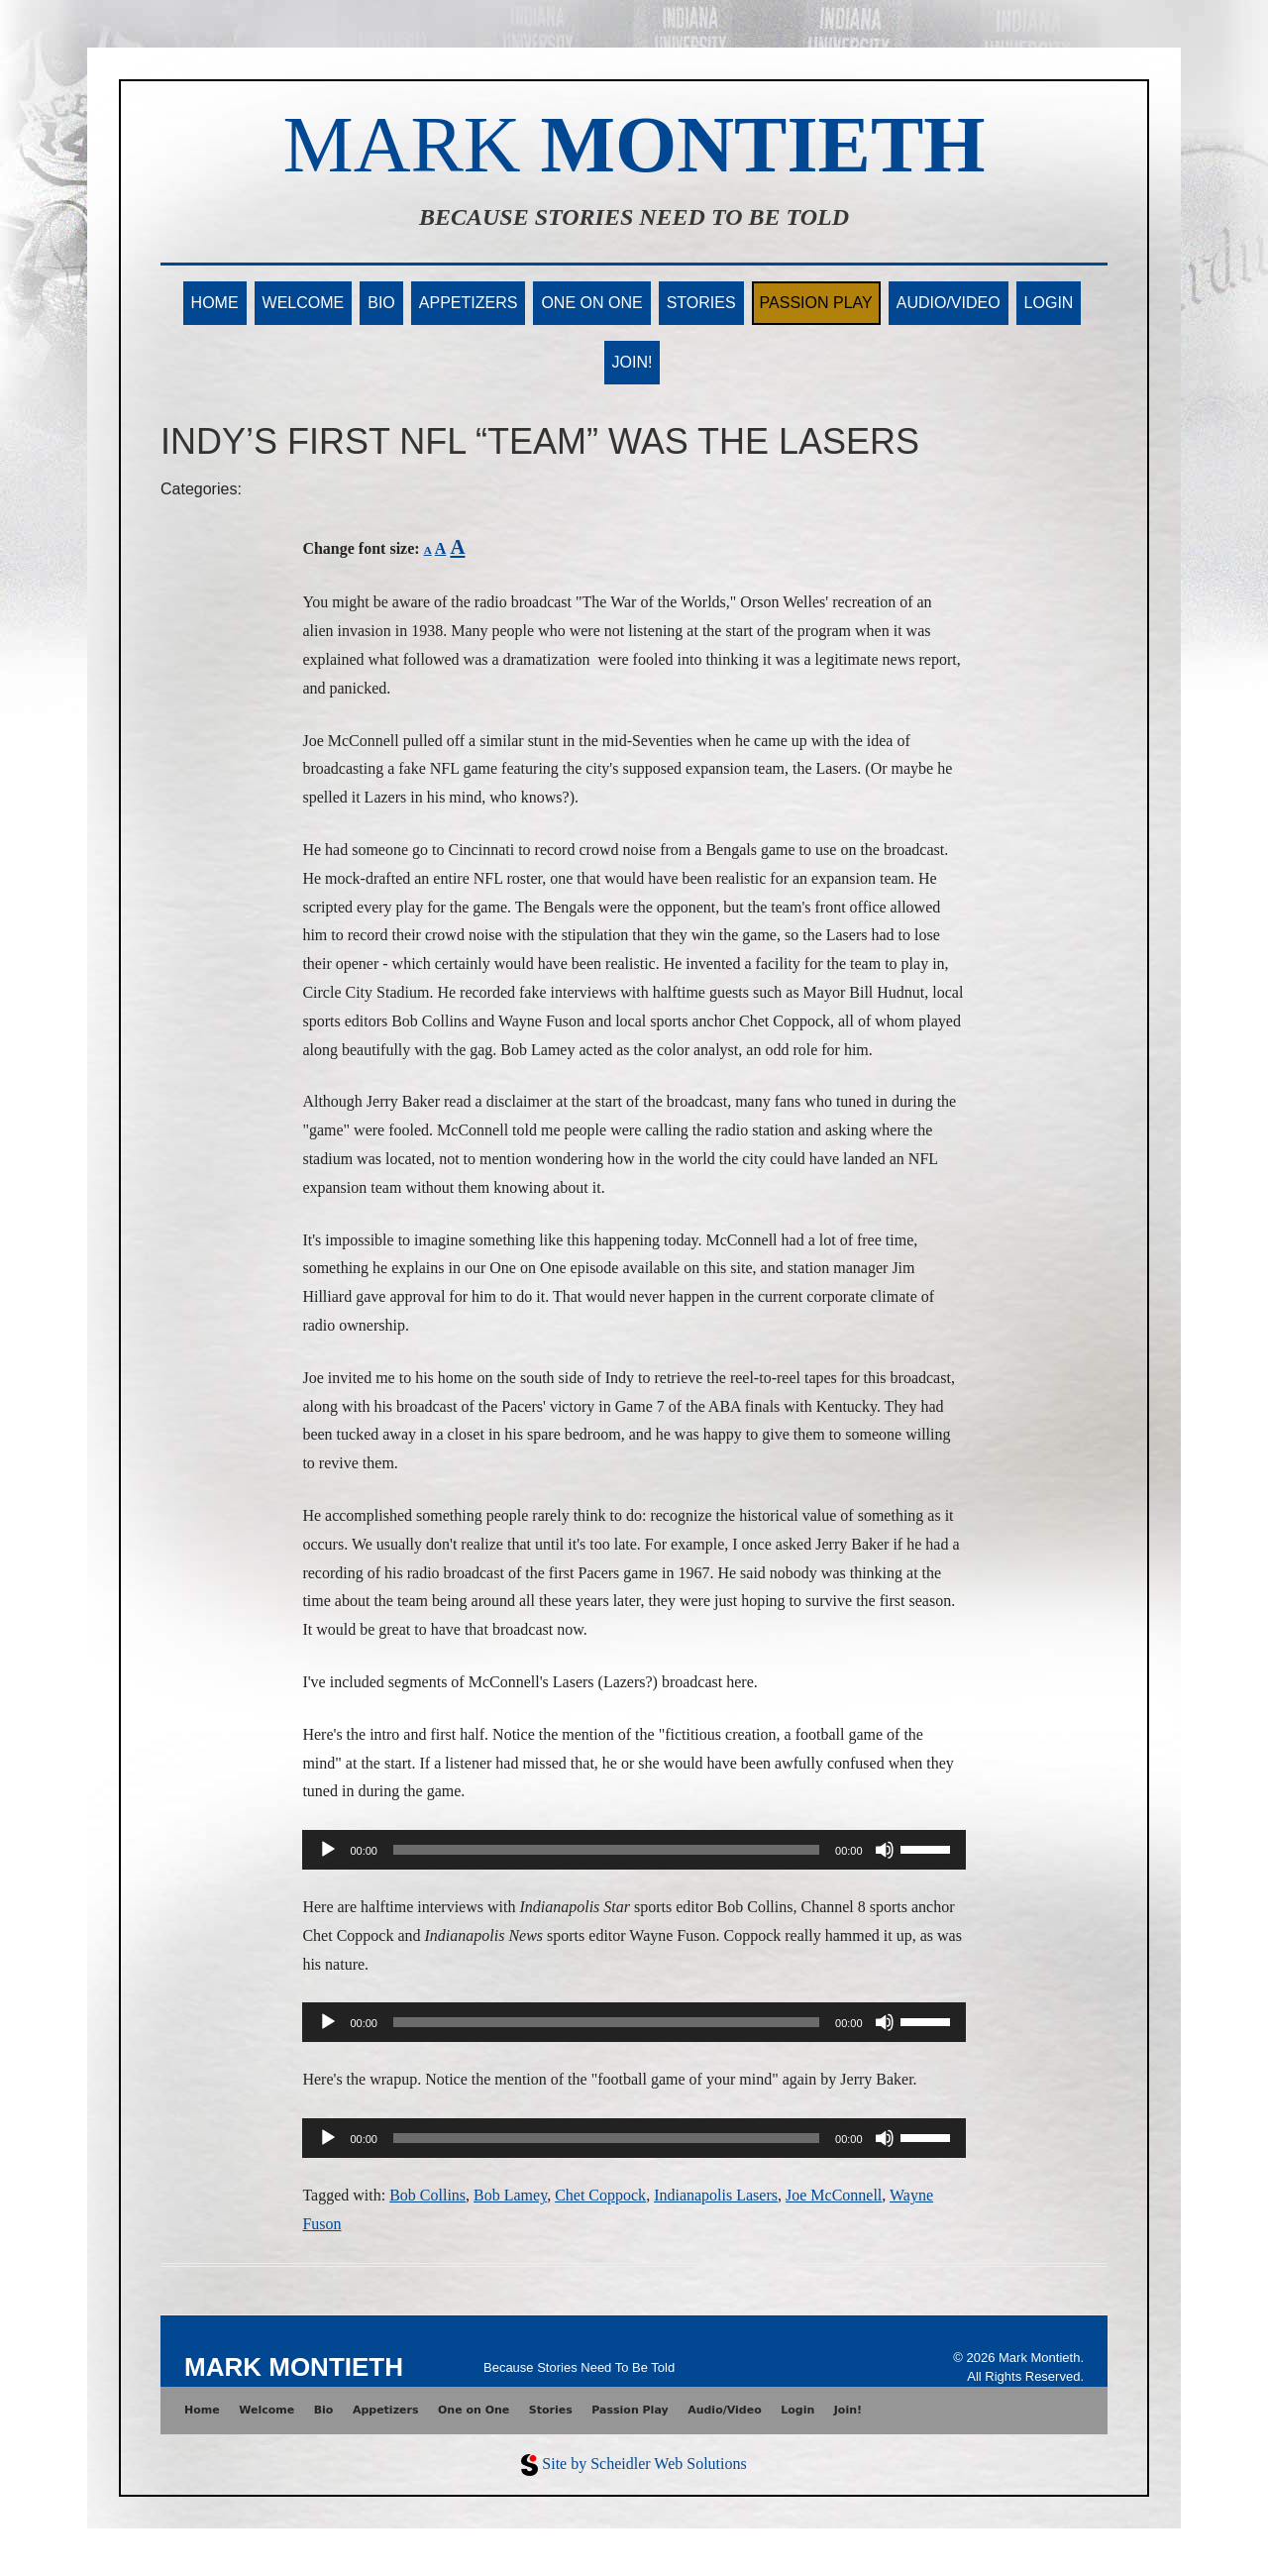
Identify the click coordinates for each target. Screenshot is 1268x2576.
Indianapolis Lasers (716, 2195)
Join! (632, 362)
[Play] (328, 1850)
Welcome (304, 302)
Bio (381, 302)
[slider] (606, 1850)
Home (215, 302)
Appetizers (468, 302)
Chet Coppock (600, 2195)
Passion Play (816, 302)
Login (1049, 302)
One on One (591, 302)
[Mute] (885, 1850)
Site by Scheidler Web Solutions (644, 2463)
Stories (701, 302)
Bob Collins (427, 2195)
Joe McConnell (834, 2195)
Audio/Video (949, 302)
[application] (633, 1850)
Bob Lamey (510, 2195)
